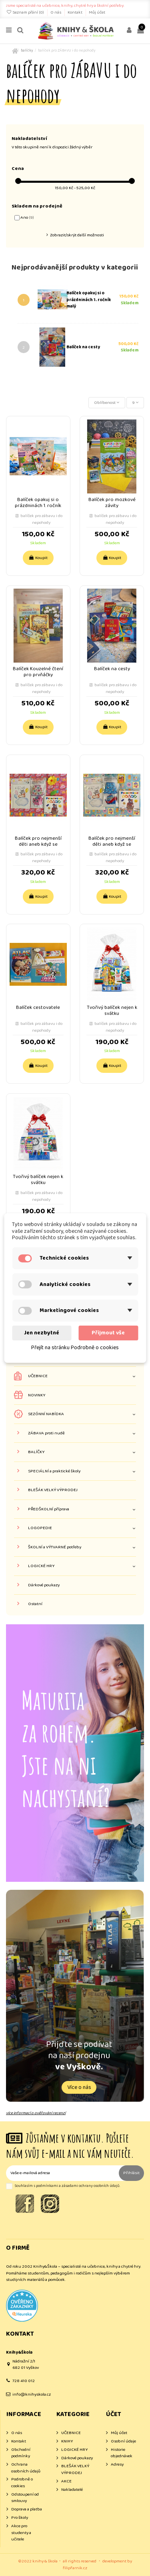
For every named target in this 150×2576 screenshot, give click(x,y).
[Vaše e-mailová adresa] (62, 2173)
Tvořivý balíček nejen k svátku (112, 1010)
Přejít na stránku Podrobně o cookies (75, 1347)
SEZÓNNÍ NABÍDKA (46, 1414)
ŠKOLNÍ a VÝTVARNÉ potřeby (54, 1547)
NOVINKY (36, 1395)
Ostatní (35, 1604)
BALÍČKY (36, 1452)
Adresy (117, 2464)
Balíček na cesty (83, 347)
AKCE (66, 2481)
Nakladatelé (72, 2489)
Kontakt (75, 12)
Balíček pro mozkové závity (112, 502)
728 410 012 (23, 2380)
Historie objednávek (121, 2453)
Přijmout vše (108, 1332)
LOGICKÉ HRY (41, 1566)
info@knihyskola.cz (31, 2394)
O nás (56, 12)
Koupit (38, 557)
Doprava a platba (26, 2509)
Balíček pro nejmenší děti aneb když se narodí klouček (111, 844)
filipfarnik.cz (75, 2568)
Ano (27, 217)
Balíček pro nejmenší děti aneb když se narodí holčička (38, 844)
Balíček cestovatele (38, 1007)
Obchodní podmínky (20, 2453)
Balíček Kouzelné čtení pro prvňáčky (38, 672)
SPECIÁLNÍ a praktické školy (54, 1471)
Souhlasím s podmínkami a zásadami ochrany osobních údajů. (67, 2186)
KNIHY (67, 2441)
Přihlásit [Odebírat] (131, 2173)
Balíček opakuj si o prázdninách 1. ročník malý (88, 300)
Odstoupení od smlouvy (25, 2497)
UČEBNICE (38, 1376)
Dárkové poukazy (44, 1585)
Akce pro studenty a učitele (21, 2533)
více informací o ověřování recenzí (36, 2113)
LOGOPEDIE (40, 1528)
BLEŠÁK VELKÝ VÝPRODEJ (53, 1490)
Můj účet (97, 12)
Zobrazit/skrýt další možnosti (77, 235)
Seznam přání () (25, 12)
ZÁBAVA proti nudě (46, 1433)
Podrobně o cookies (22, 2482)
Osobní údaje (123, 2441)
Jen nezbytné (41, 1332)
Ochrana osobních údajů (25, 2467)
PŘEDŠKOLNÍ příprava (48, 1509)
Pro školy (19, 2517)
